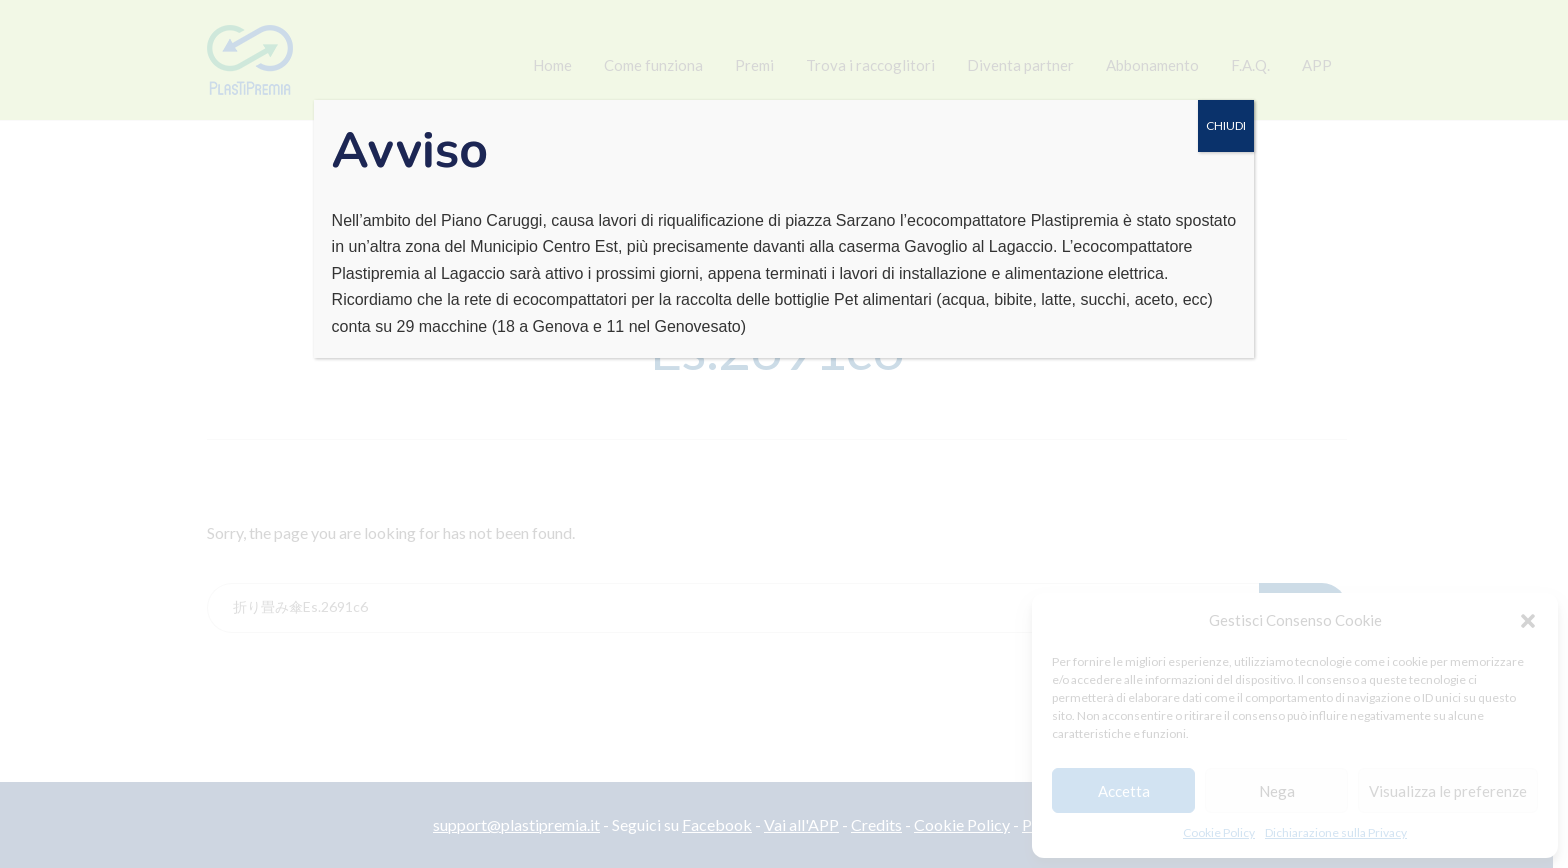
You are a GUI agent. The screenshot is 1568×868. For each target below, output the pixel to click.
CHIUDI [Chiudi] (1226, 125)
